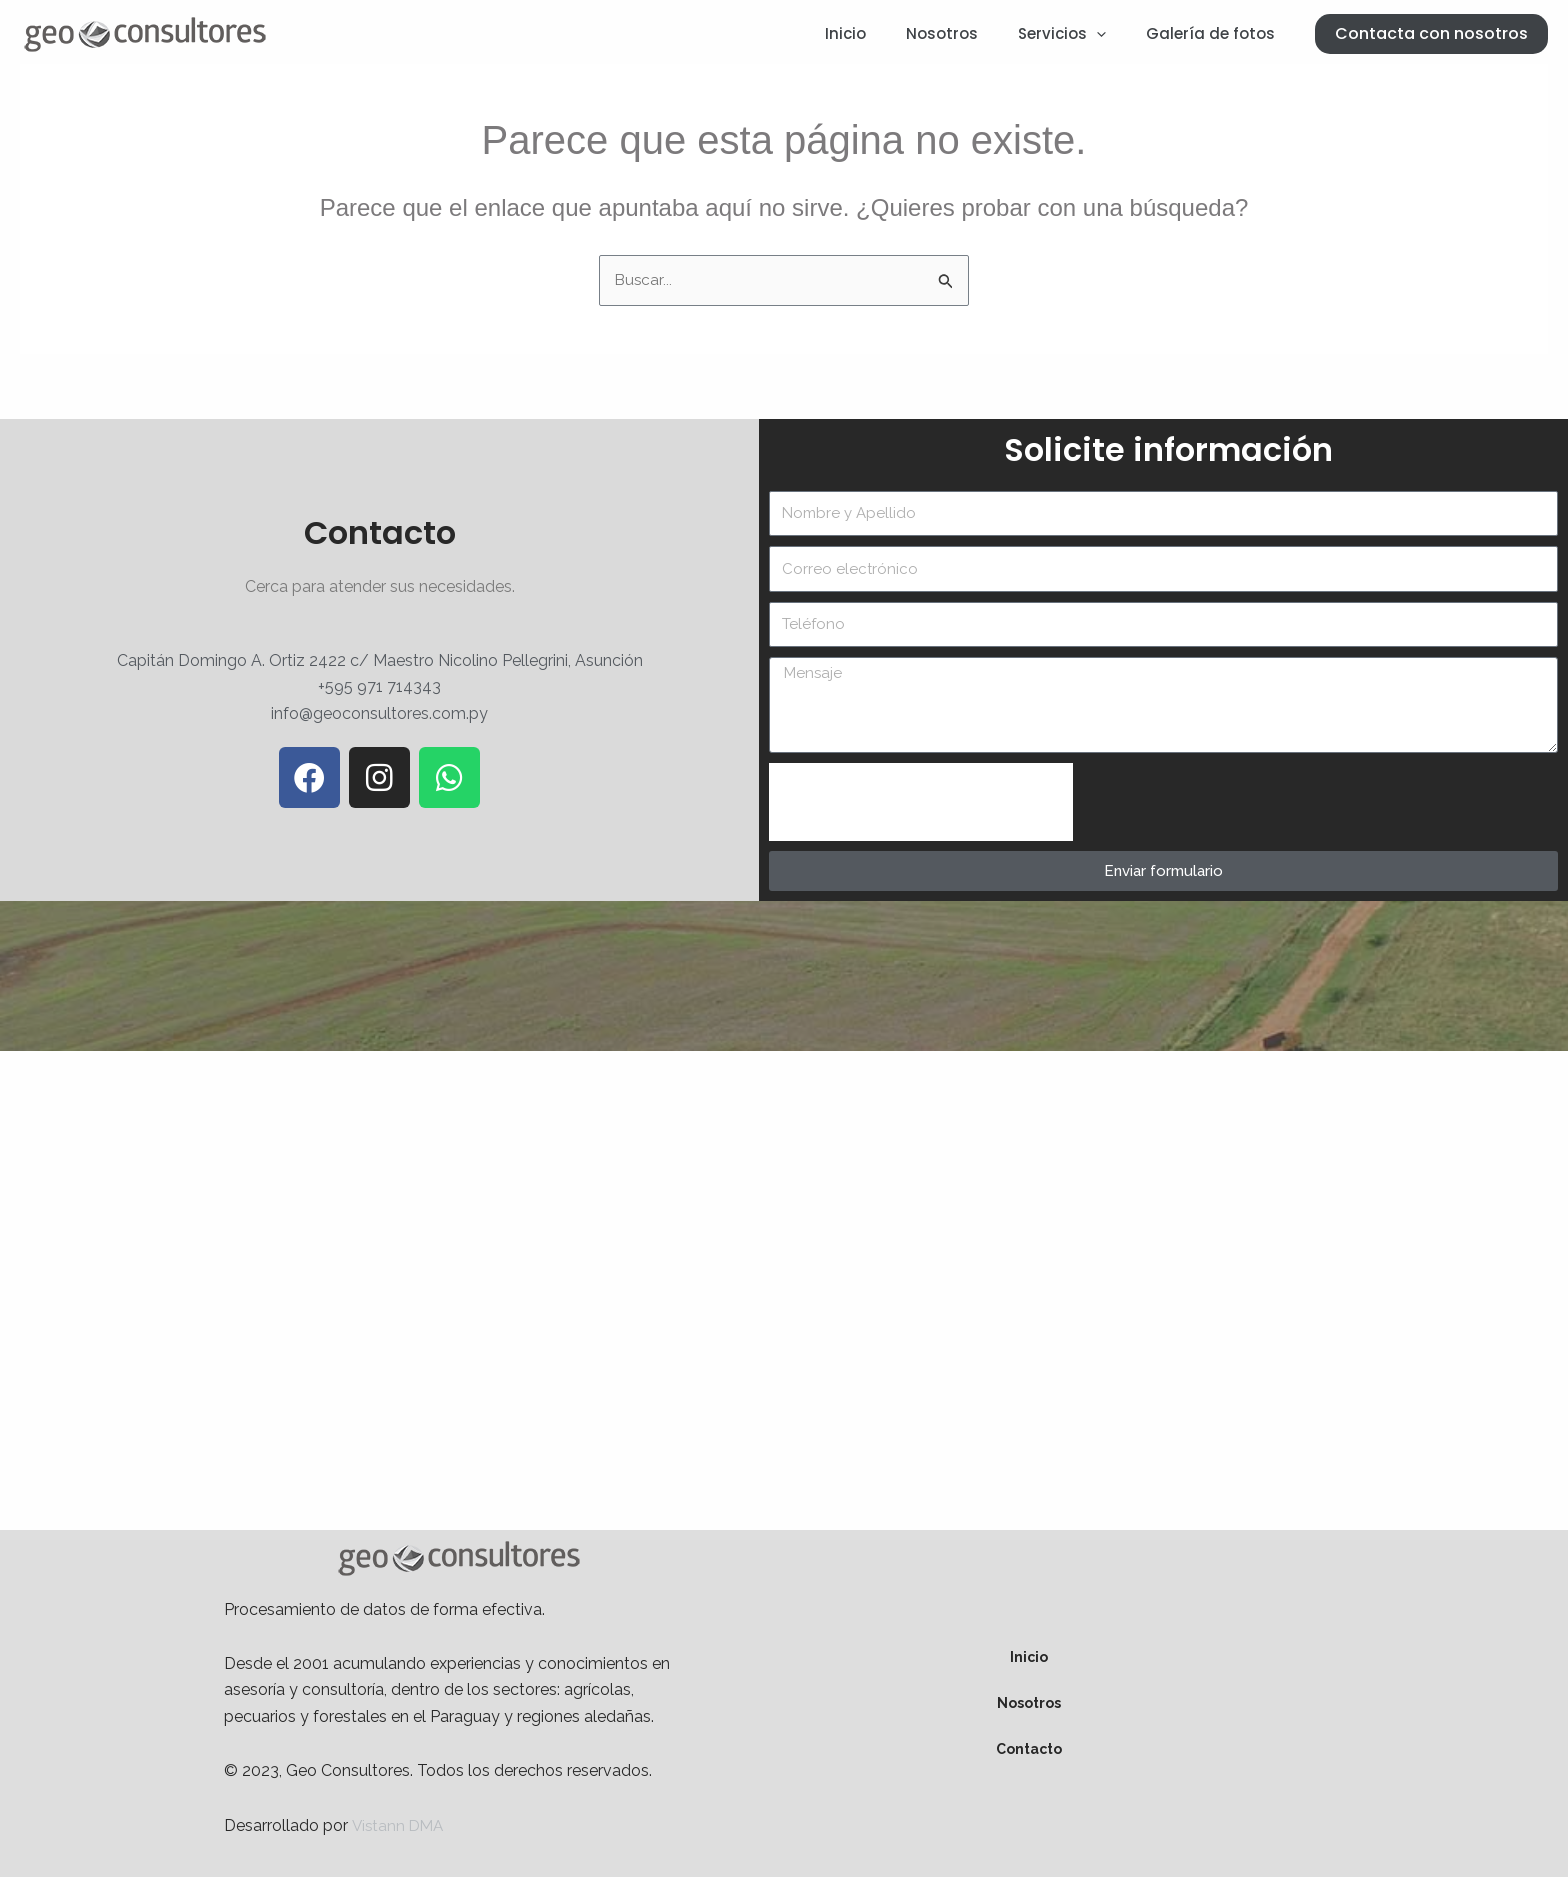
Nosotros (967, 33)
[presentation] (921, 803)
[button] (1431, 34)
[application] (1111, 34)
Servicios (1077, 34)
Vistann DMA (400, 1825)
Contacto (1029, 1750)
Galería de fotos (1215, 33)
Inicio (880, 33)
